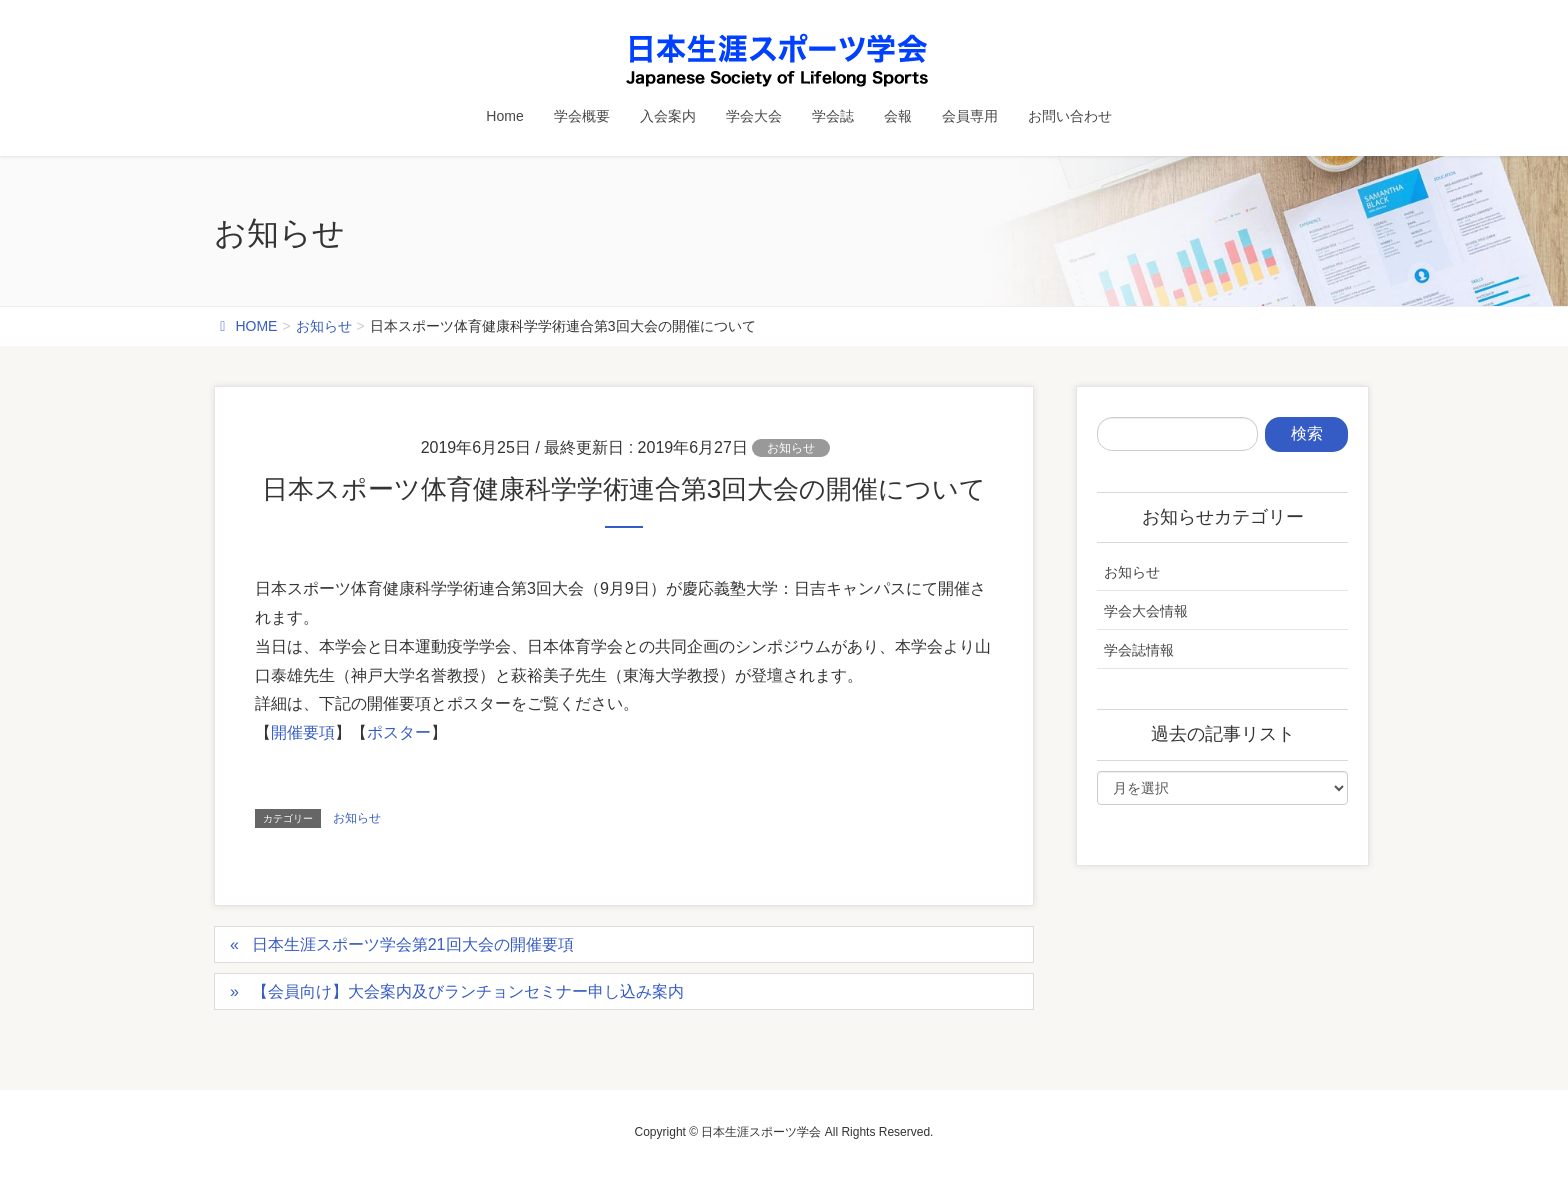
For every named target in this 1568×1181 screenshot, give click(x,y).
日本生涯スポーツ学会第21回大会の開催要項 (413, 944)
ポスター (399, 732)
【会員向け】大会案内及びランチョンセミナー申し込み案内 (468, 991)
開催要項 (303, 732)
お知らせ (791, 448)
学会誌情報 (1139, 650)
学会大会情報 (1146, 611)
